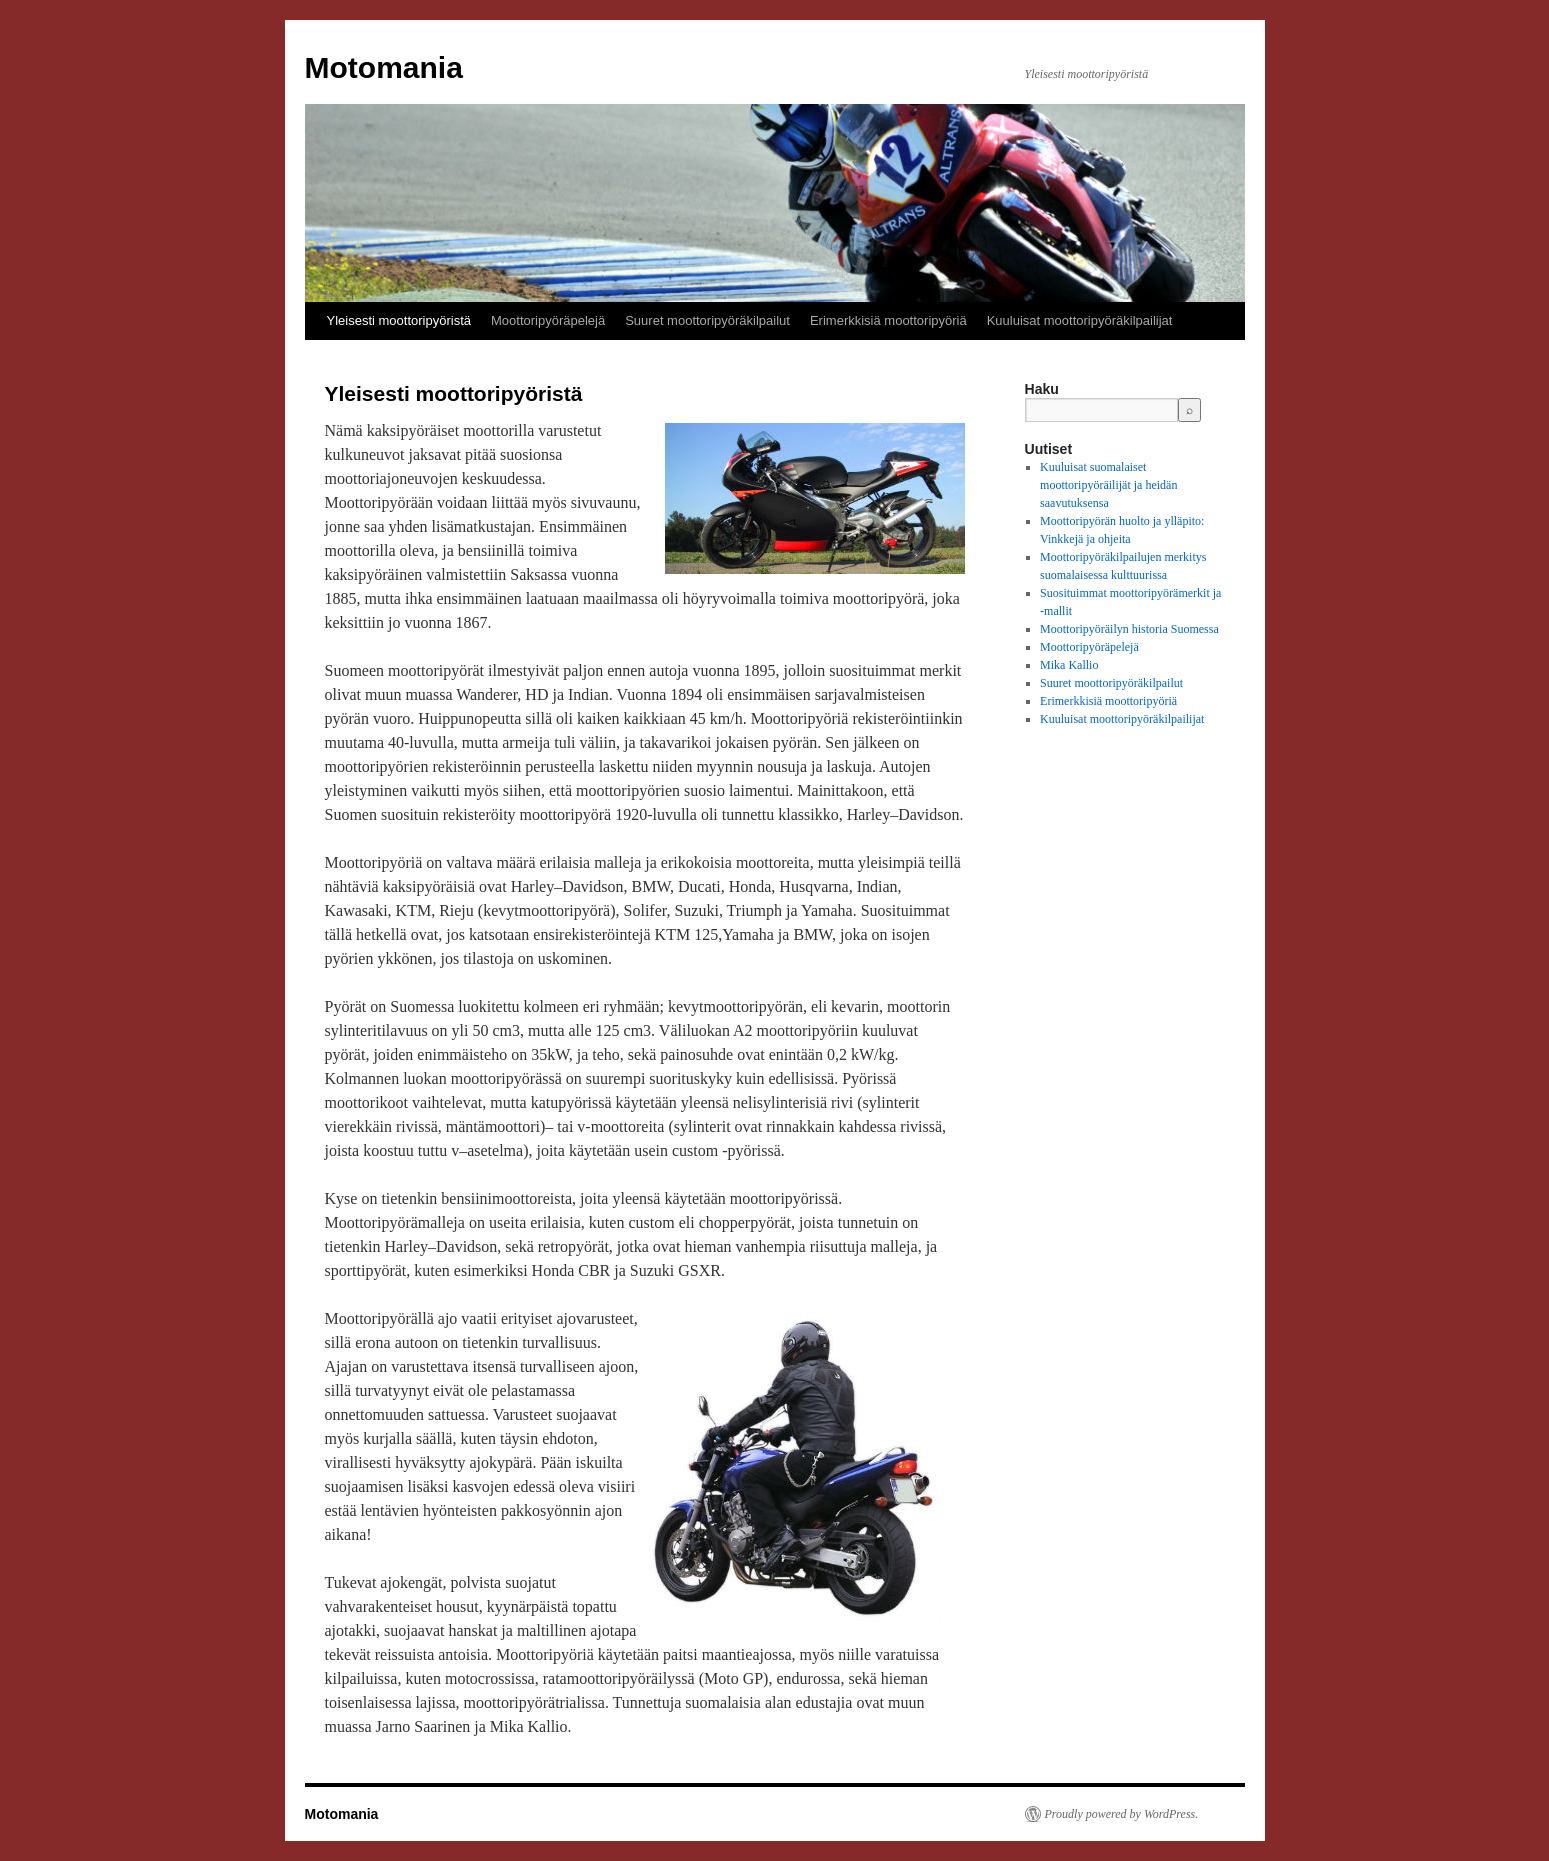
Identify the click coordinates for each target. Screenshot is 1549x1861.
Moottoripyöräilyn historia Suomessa (1129, 629)
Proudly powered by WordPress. (1122, 1814)
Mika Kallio (1069, 665)
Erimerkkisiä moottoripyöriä (888, 320)
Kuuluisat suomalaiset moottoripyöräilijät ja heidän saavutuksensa (1108, 485)
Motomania (384, 67)
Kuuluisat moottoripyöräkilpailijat (1080, 320)
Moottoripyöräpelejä (548, 320)
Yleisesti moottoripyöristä (399, 320)
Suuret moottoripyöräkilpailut (707, 320)
